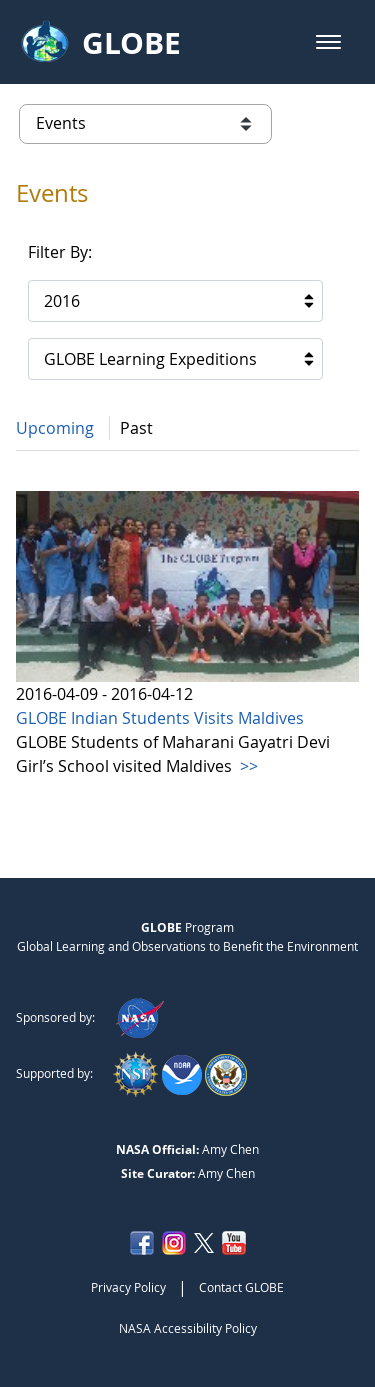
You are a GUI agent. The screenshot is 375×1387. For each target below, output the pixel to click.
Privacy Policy (128, 1287)
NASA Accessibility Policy (188, 1328)
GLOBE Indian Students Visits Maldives (160, 718)
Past (136, 428)
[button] (328, 42)
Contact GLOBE (241, 1287)
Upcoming (55, 428)
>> (247, 766)
